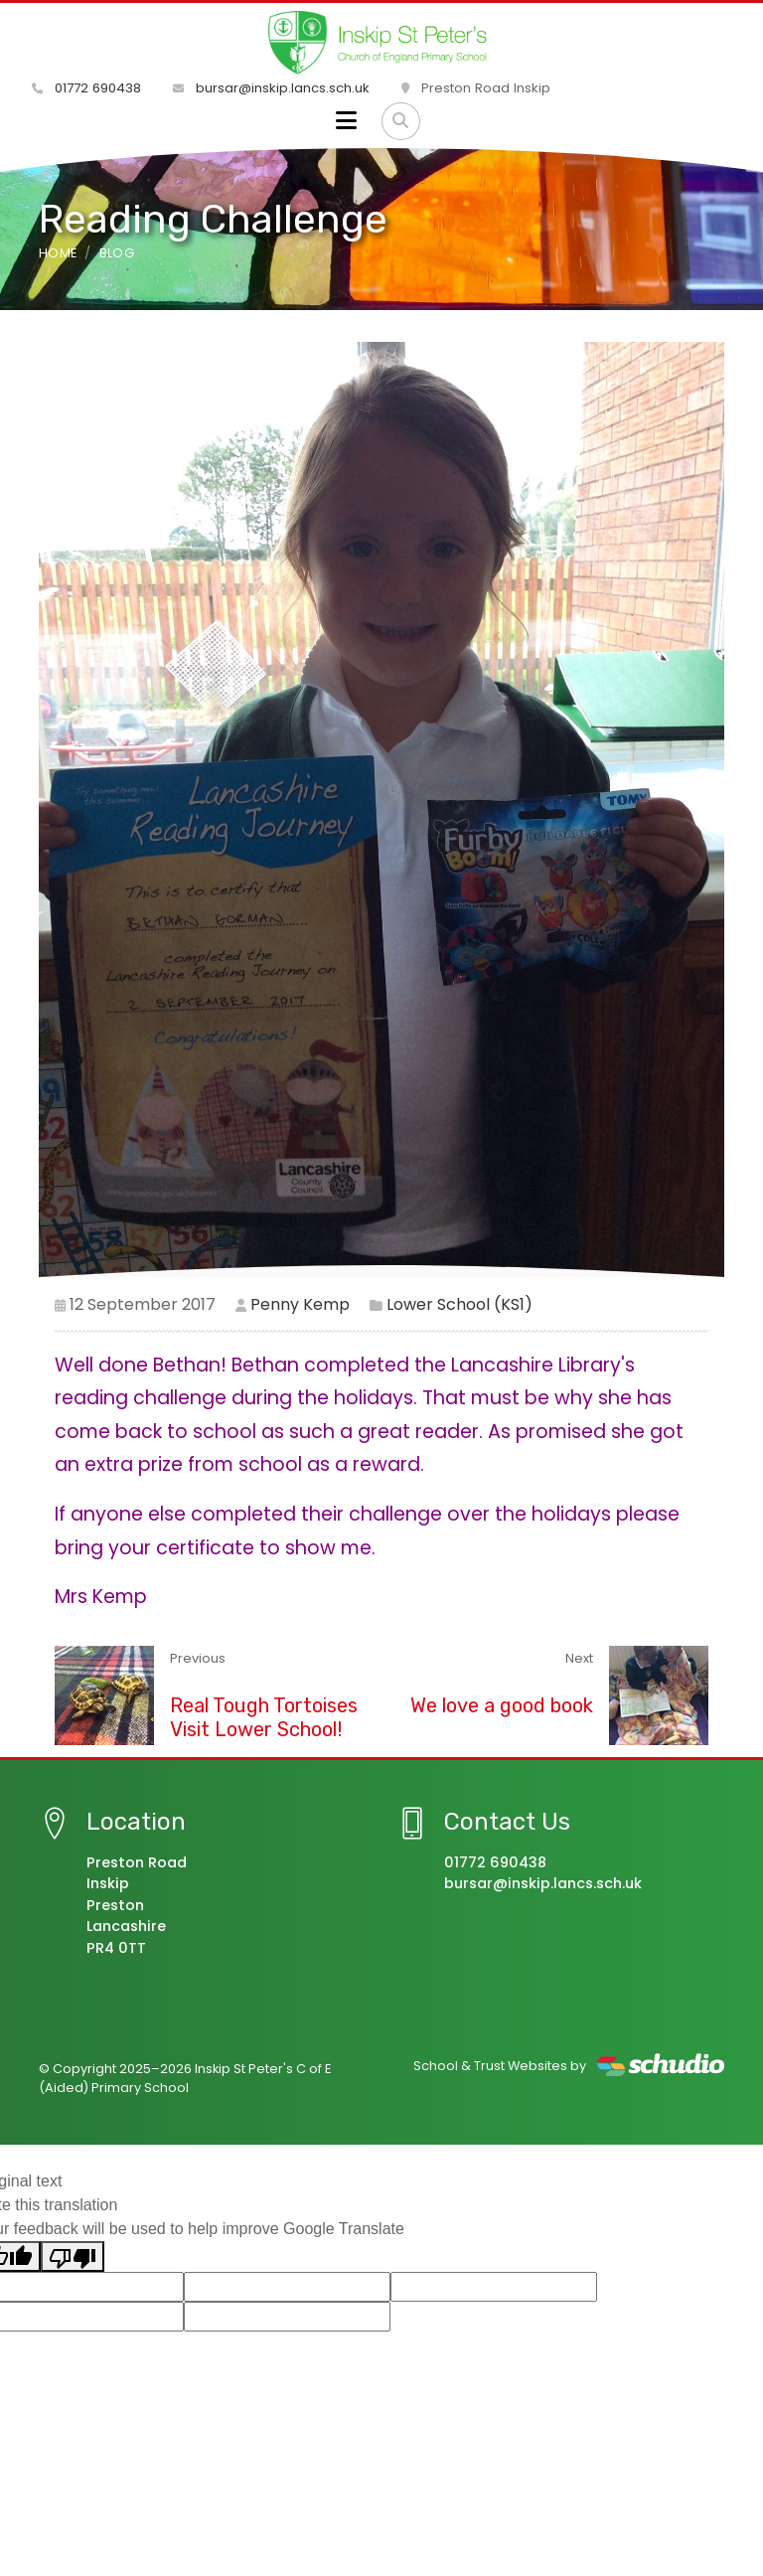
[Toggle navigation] (346, 121)
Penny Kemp (300, 1304)
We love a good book (501, 1705)
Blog (116, 252)
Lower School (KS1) (459, 1304)
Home (57, 252)
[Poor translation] (72, 2256)
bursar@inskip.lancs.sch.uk (271, 88)
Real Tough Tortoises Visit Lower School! (264, 1717)
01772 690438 (86, 88)
